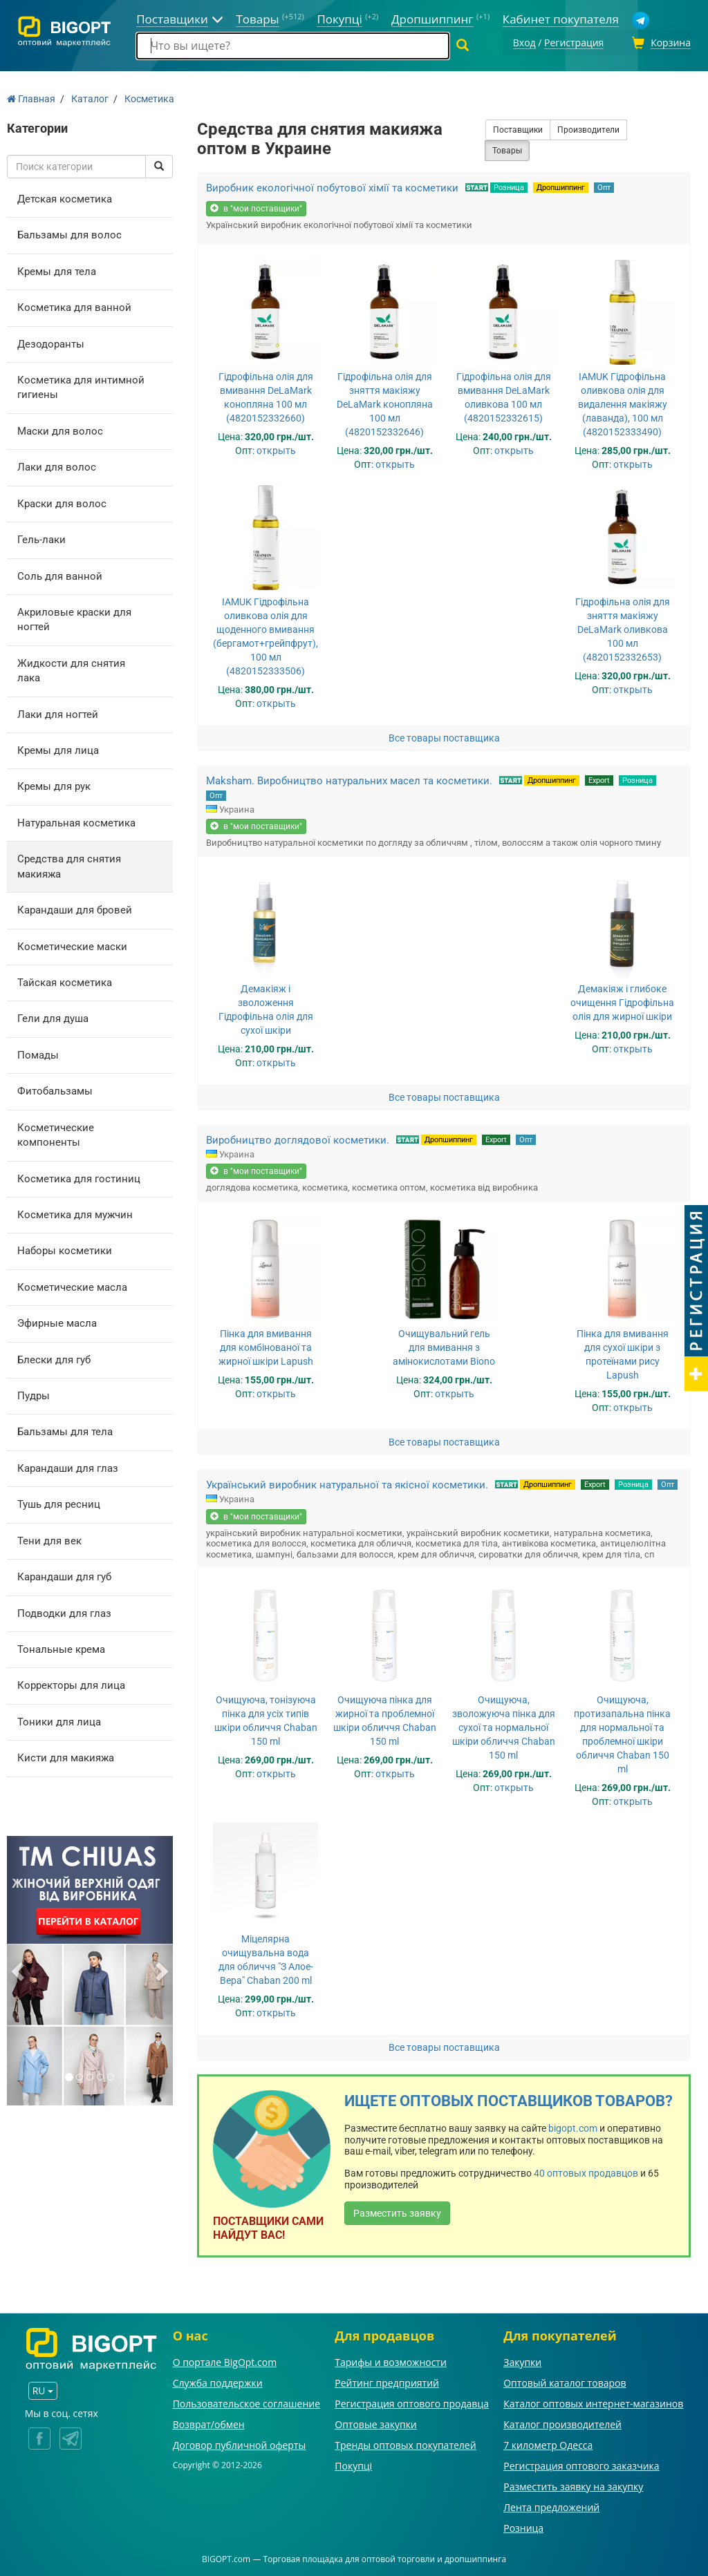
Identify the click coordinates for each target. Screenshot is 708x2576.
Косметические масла (72, 1285)
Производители (588, 128)
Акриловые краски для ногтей (74, 617)
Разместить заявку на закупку (573, 2484)
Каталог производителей (562, 2422)
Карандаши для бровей (74, 908)
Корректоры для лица (71, 1684)
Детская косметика (64, 197)
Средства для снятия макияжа (69, 864)
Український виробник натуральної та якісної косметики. (347, 1483)
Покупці (353, 2463)
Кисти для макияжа (65, 1756)
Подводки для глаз (64, 1611)
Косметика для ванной (74, 305)
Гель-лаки (41, 537)
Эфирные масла (57, 1321)
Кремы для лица (58, 748)
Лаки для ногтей (57, 712)
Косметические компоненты (55, 1132)
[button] (19, 1968)
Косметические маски (72, 944)
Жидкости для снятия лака (71, 668)
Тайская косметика (64, 980)
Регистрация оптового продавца (412, 2401)
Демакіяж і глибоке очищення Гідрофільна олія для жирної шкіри (622, 1000)
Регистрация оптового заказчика (581, 2463)
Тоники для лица (59, 1720)
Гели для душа (52, 1017)
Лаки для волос (56, 465)
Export (599, 778)
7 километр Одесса (548, 2443)
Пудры (33, 1394)
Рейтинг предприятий (387, 2380)
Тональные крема (61, 1647)
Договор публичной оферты (239, 2443)
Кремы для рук (54, 785)
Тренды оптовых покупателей (405, 2443)
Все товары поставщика (444, 735)
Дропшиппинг (561, 185)
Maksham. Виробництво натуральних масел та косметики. (349, 779)
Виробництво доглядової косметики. (297, 1138)
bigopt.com (572, 2126)
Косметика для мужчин (75, 1212)
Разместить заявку (397, 2211)
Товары (507, 148)
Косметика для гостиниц (78, 1177)
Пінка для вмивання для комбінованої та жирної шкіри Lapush (265, 1345)
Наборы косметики (64, 1249)
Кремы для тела (56, 269)
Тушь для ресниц (58, 1502)
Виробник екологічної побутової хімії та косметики (332, 186)
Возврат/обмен (209, 2422)
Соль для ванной (59, 574)
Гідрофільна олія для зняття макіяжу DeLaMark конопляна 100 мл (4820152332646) (385, 402)
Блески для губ (54, 1358)
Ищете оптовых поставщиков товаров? (508, 2099)
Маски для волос (60, 429)
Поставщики (518, 128)
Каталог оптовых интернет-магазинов (593, 2401)
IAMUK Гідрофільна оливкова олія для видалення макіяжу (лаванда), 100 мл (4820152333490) (622, 402)
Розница (509, 185)
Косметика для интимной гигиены (81, 385)
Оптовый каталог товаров (564, 2380)
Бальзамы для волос (69, 233)
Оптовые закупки (375, 2422)
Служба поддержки (218, 2380)
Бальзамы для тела (65, 1430)
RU (42, 2388)
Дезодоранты (50, 342)
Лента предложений (551, 2505)
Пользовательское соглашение (246, 2401)
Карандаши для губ (64, 1575)
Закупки (522, 2360)
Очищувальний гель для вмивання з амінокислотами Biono (444, 1345)
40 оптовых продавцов (586, 2171)
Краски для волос (61, 501)
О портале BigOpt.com (225, 2360)
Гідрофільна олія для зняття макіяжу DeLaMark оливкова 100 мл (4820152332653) (622, 627)
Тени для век (49, 1539)
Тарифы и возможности (391, 2360)
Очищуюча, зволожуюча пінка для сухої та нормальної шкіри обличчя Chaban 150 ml (503, 1726)
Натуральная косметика (76, 821)
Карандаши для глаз (67, 1466)
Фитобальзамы (55, 1089)
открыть (276, 448)
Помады (38, 1053)
